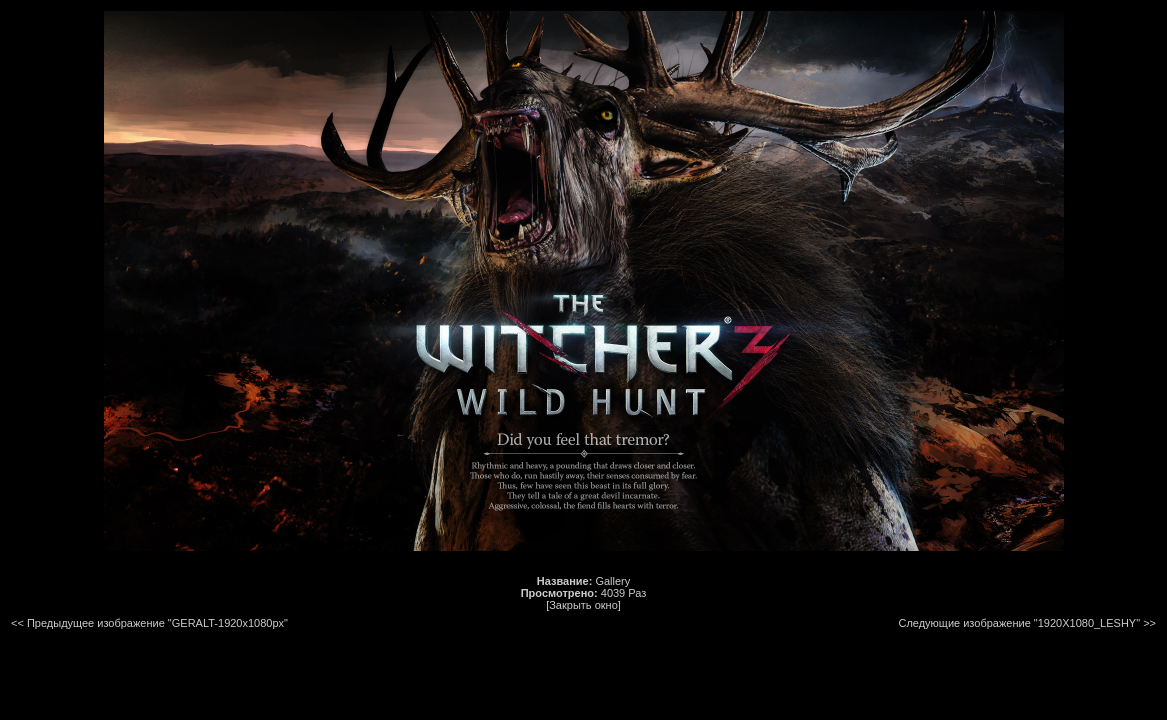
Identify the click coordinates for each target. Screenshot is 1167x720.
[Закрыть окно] (583, 605)
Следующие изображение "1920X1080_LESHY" (1019, 623)
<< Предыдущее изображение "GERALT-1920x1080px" (149, 623)
